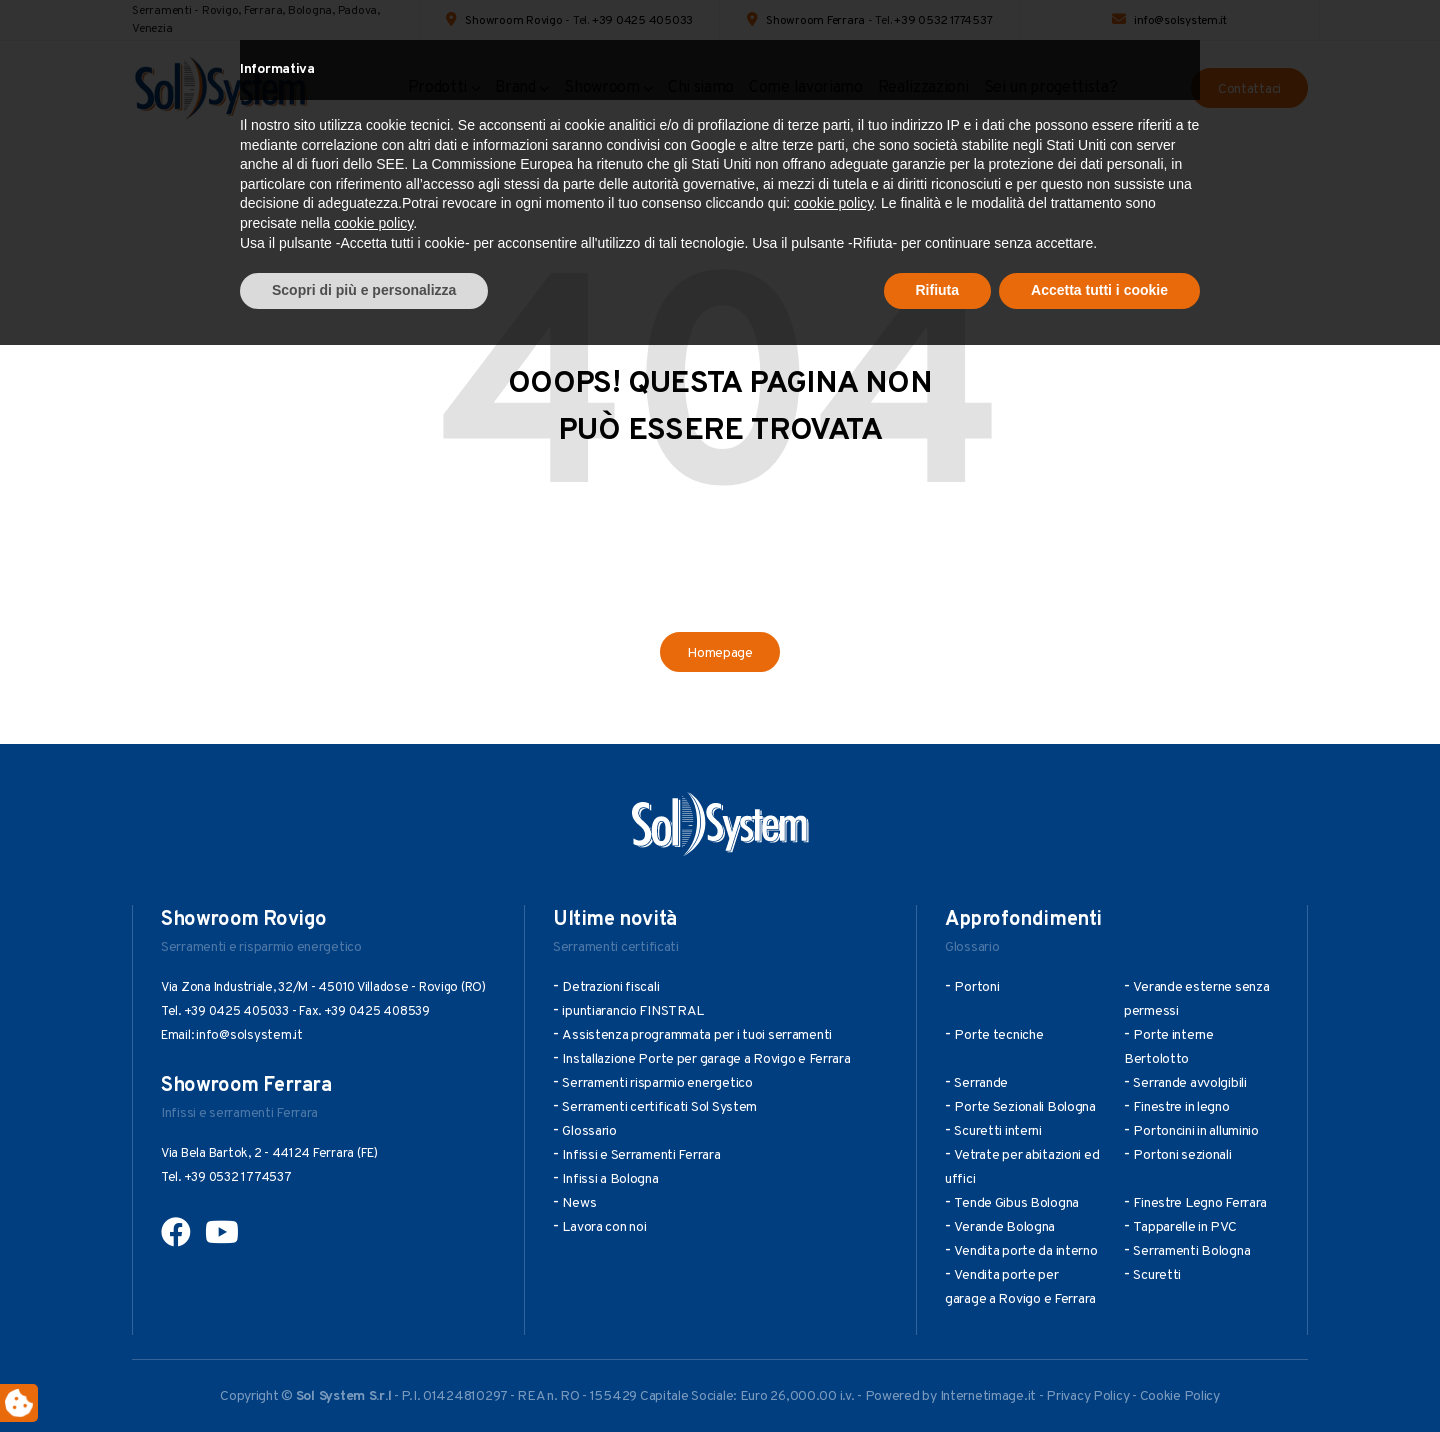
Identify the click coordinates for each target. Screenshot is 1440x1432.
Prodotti (437, 88)
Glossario (972, 947)
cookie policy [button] (833, 1291)
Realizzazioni (923, 88)
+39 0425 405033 (642, 21)
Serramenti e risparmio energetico (261, 947)
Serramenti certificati (616, 947)
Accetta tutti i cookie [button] (1099, 1377)
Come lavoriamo (806, 88)
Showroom (601, 88)
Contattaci (1249, 89)
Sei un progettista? (1051, 88)
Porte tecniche (998, 1035)
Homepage (720, 653)
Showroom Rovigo (513, 21)
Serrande (981, 1083)
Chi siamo (701, 88)
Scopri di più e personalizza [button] (364, 1377)
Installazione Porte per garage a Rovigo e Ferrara (706, 1059)
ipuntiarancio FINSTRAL (633, 1011)
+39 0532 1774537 (943, 21)
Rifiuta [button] (938, 1377)
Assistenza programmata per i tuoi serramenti (697, 1035)
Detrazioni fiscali (610, 987)
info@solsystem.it (1180, 21)
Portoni (976, 987)
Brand (515, 88)
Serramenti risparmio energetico (657, 1083)
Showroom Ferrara (815, 21)
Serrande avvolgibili (1189, 1083)
